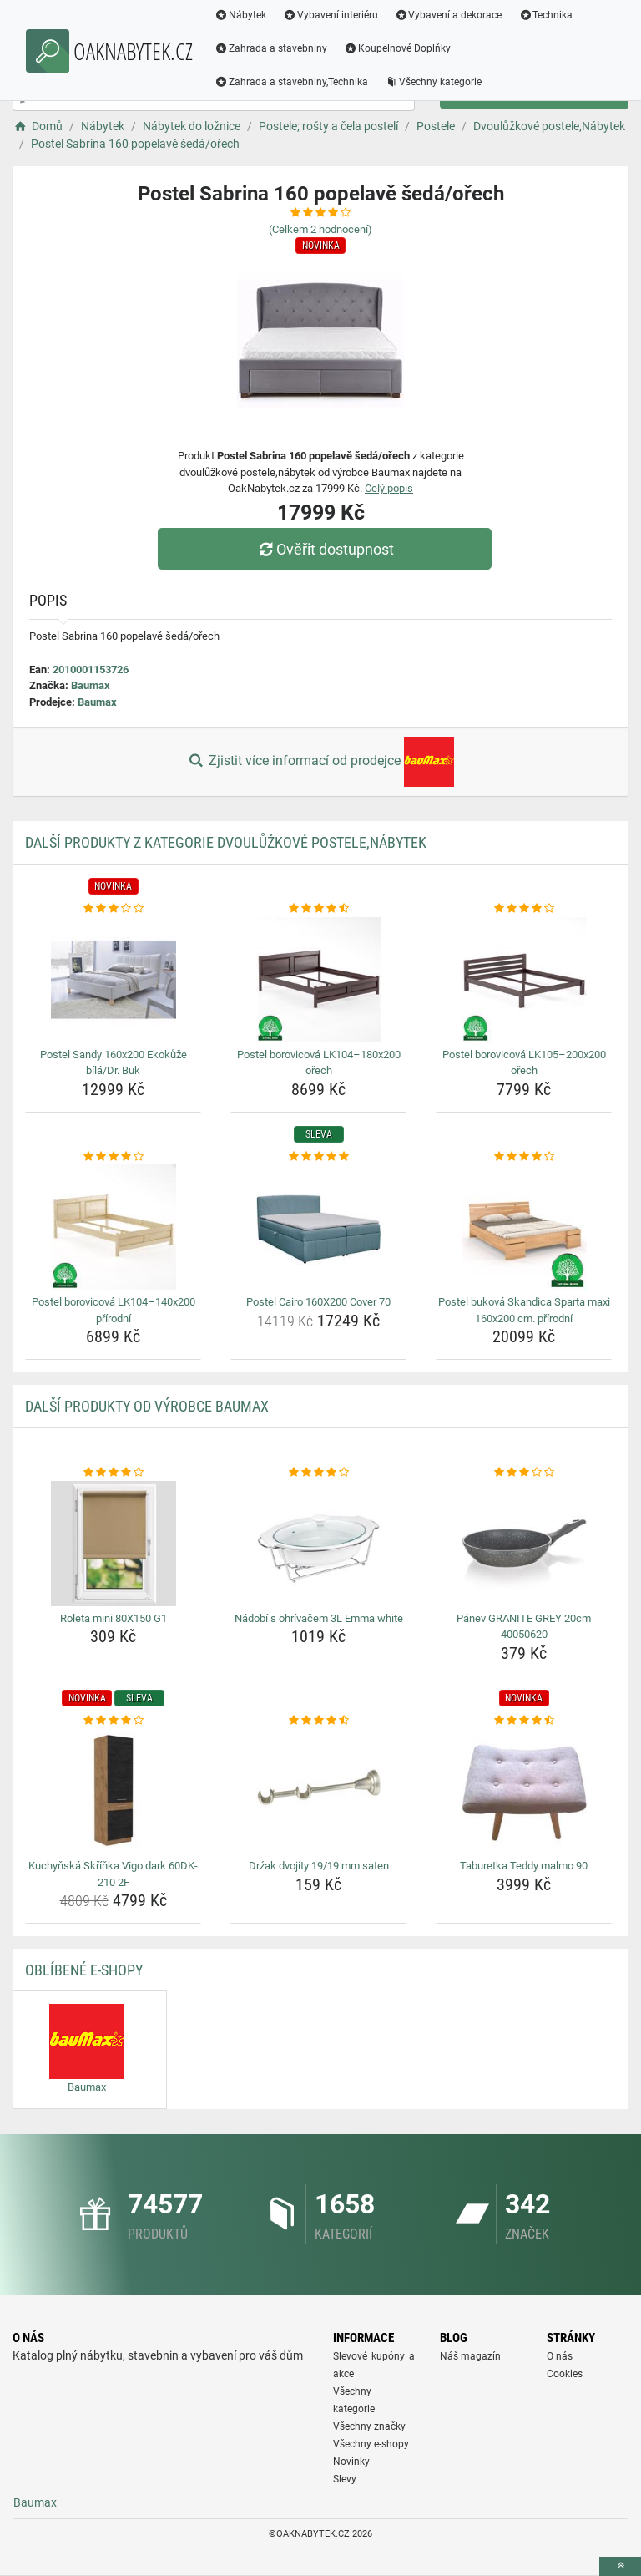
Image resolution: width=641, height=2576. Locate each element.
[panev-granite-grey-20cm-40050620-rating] (524, 1472)
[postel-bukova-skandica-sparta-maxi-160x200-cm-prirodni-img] (524, 1227)
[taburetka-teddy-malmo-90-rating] (524, 1720)
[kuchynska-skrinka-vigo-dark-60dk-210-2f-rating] (113, 1720)
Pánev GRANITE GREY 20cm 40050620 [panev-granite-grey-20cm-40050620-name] (524, 1626)
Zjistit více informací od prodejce (320, 762)
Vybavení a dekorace (448, 15)
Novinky (351, 2461)
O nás (560, 2356)
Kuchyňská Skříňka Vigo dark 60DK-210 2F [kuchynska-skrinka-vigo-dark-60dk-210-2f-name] (113, 1874)
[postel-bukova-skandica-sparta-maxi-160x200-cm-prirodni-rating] (524, 1157)
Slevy (344, 2479)
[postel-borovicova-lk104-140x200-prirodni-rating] (113, 1157)
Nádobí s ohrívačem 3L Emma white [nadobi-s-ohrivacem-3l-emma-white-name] (319, 1618)
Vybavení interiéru (330, 15)
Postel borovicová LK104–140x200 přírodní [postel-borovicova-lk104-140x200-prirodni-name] (113, 1310)
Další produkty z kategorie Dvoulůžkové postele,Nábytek (225, 842)
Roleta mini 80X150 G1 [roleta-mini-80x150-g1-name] (113, 1618)
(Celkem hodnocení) (320, 229)
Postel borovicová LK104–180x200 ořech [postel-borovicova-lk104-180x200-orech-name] (319, 1063)
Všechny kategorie (433, 82)
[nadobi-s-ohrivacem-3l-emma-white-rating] (318, 1472)
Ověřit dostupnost (324, 549)
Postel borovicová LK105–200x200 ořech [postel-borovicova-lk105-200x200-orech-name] (524, 1063)
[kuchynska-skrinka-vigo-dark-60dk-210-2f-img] (113, 1790)
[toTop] (620, 2566)
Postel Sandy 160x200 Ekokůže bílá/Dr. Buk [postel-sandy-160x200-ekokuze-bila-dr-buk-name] (113, 1063)
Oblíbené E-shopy (84, 1970)
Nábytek (240, 15)
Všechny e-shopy (371, 2444)
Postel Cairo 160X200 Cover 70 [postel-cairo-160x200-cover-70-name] (318, 1302)
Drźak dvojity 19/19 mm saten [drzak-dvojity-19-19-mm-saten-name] (319, 1865)
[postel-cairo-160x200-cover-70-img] (318, 1227)
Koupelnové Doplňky (397, 48)
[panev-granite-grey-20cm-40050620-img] (524, 1543)
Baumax (90, 685)
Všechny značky (369, 2426)
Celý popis (389, 488)
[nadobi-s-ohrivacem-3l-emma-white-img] (318, 1543)
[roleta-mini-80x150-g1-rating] (113, 1472)
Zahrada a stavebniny (271, 48)
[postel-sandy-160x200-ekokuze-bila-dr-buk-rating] (113, 908)
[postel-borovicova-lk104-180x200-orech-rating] (318, 908)
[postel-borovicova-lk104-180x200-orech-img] (318, 979)
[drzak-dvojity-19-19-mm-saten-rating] (318, 1720)
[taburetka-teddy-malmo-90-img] (524, 1790)
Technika (545, 15)
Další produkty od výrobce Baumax (147, 1406)
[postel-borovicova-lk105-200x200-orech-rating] (524, 908)
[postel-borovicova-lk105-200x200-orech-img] (524, 979)
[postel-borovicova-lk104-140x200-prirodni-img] (113, 1227)
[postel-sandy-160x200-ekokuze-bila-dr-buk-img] (113, 979)
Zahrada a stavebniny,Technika (291, 82)
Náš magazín (470, 2356)
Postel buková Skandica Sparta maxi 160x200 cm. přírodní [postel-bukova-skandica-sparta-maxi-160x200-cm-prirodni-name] (524, 1310)
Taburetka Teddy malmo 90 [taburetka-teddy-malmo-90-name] (524, 1865)
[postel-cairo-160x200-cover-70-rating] (318, 1157)
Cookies (565, 2374)
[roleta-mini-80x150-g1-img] (113, 1543)
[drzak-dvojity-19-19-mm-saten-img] (318, 1790)
